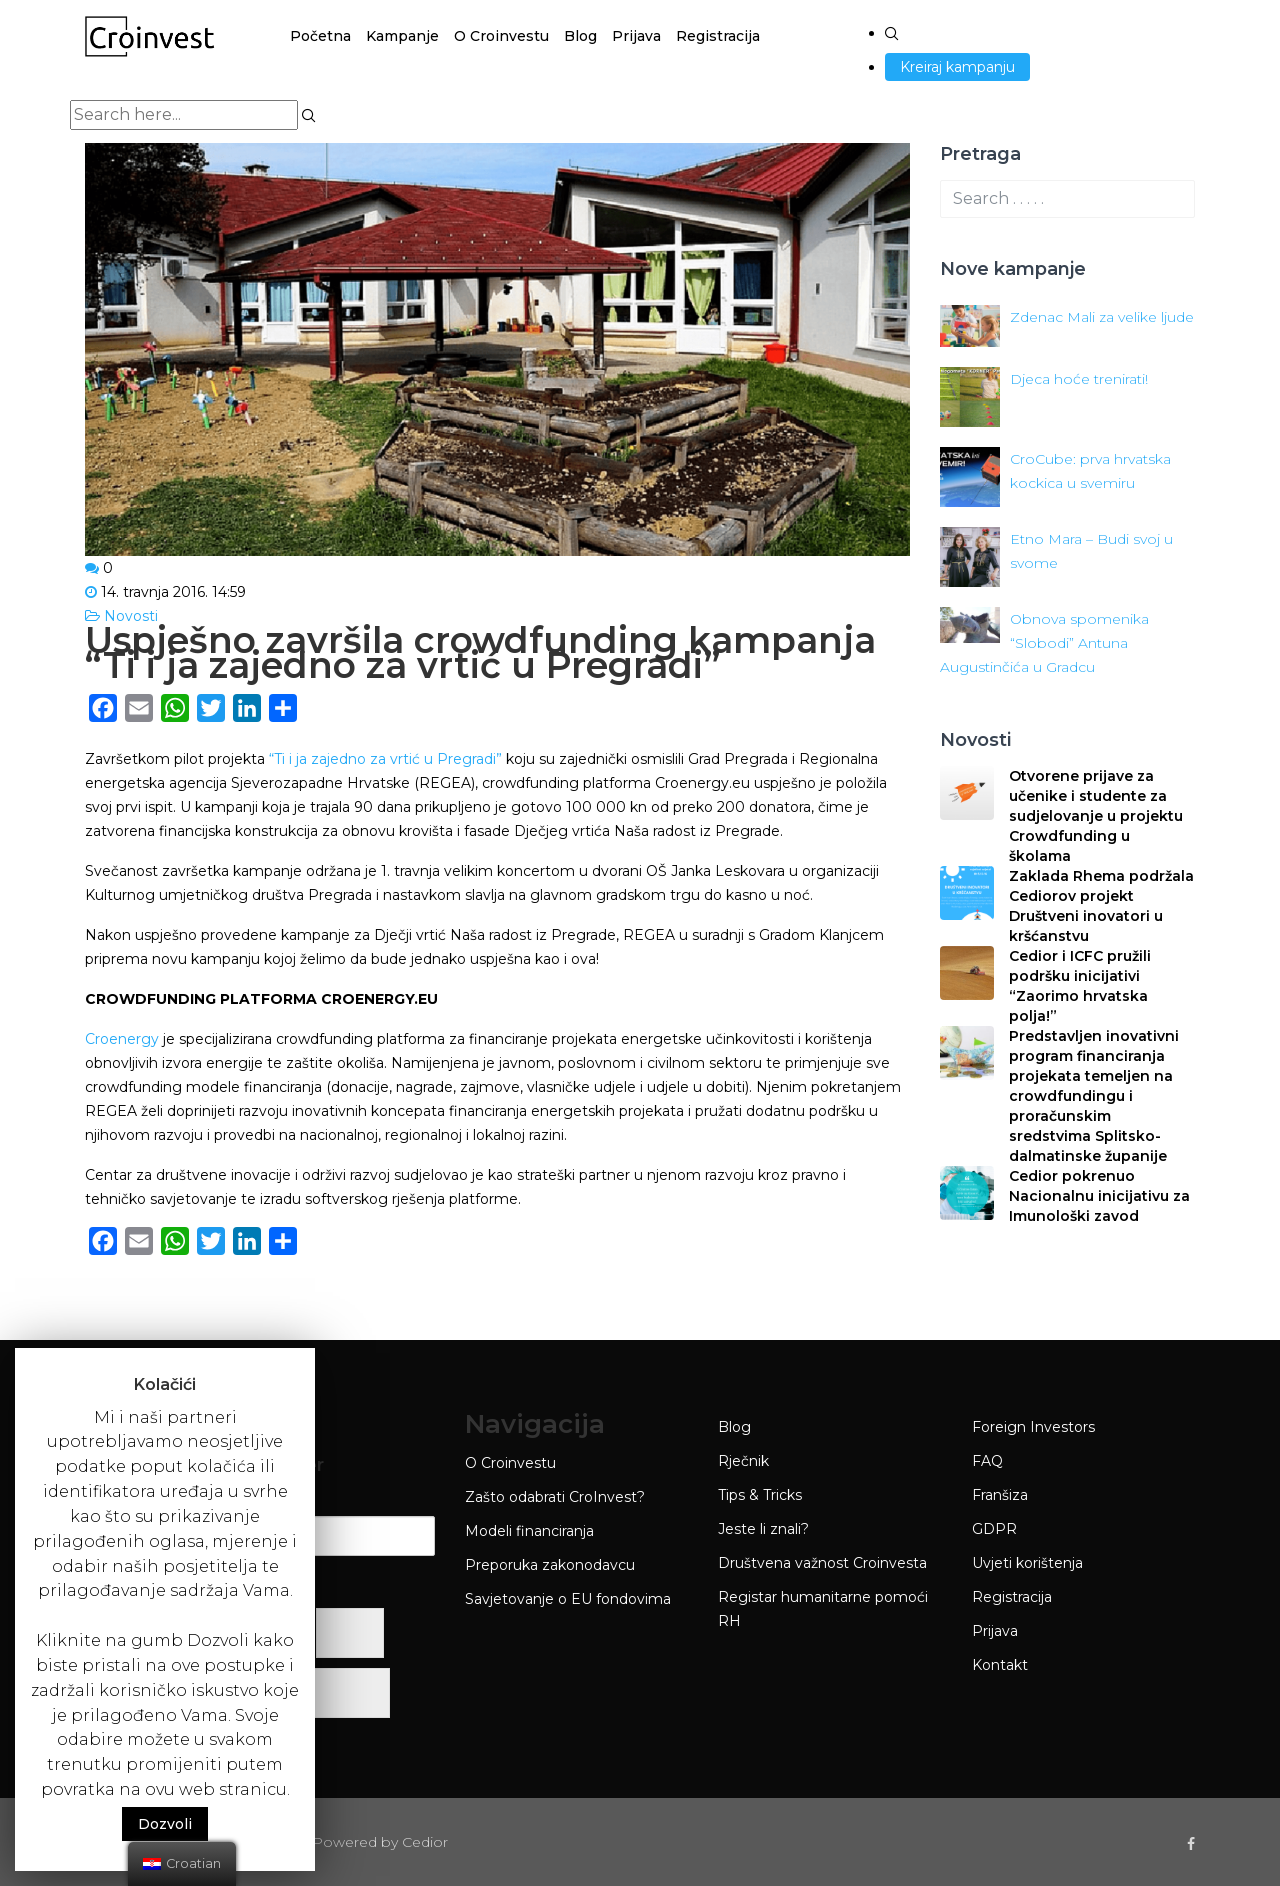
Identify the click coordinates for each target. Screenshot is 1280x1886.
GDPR (994, 1529)
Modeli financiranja (529, 1531)
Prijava (636, 36)
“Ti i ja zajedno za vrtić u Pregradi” (385, 759)
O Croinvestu (501, 36)
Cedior (425, 1842)
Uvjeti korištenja (1027, 1563)
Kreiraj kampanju (957, 67)
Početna (320, 36)
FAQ (987, 1461)
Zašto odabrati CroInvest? (555, 1497)
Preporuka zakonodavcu (550, 1565)
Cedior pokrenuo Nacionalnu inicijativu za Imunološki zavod (1099, 1196)
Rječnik (743, 1461)
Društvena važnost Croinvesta (822, 1563)
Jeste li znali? (763, 1529)
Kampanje (402, 36)
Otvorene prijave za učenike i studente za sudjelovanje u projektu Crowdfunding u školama (1096, 816)
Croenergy (122, 1039)
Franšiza (1000, 1495)
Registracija (718, 36)
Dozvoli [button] (165, 1824)
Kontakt (1000, 1665)
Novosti (131, 616)
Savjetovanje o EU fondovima (568, 1599)
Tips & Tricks (760, 1495)
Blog (580, 36)
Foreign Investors (1033, 1427)
